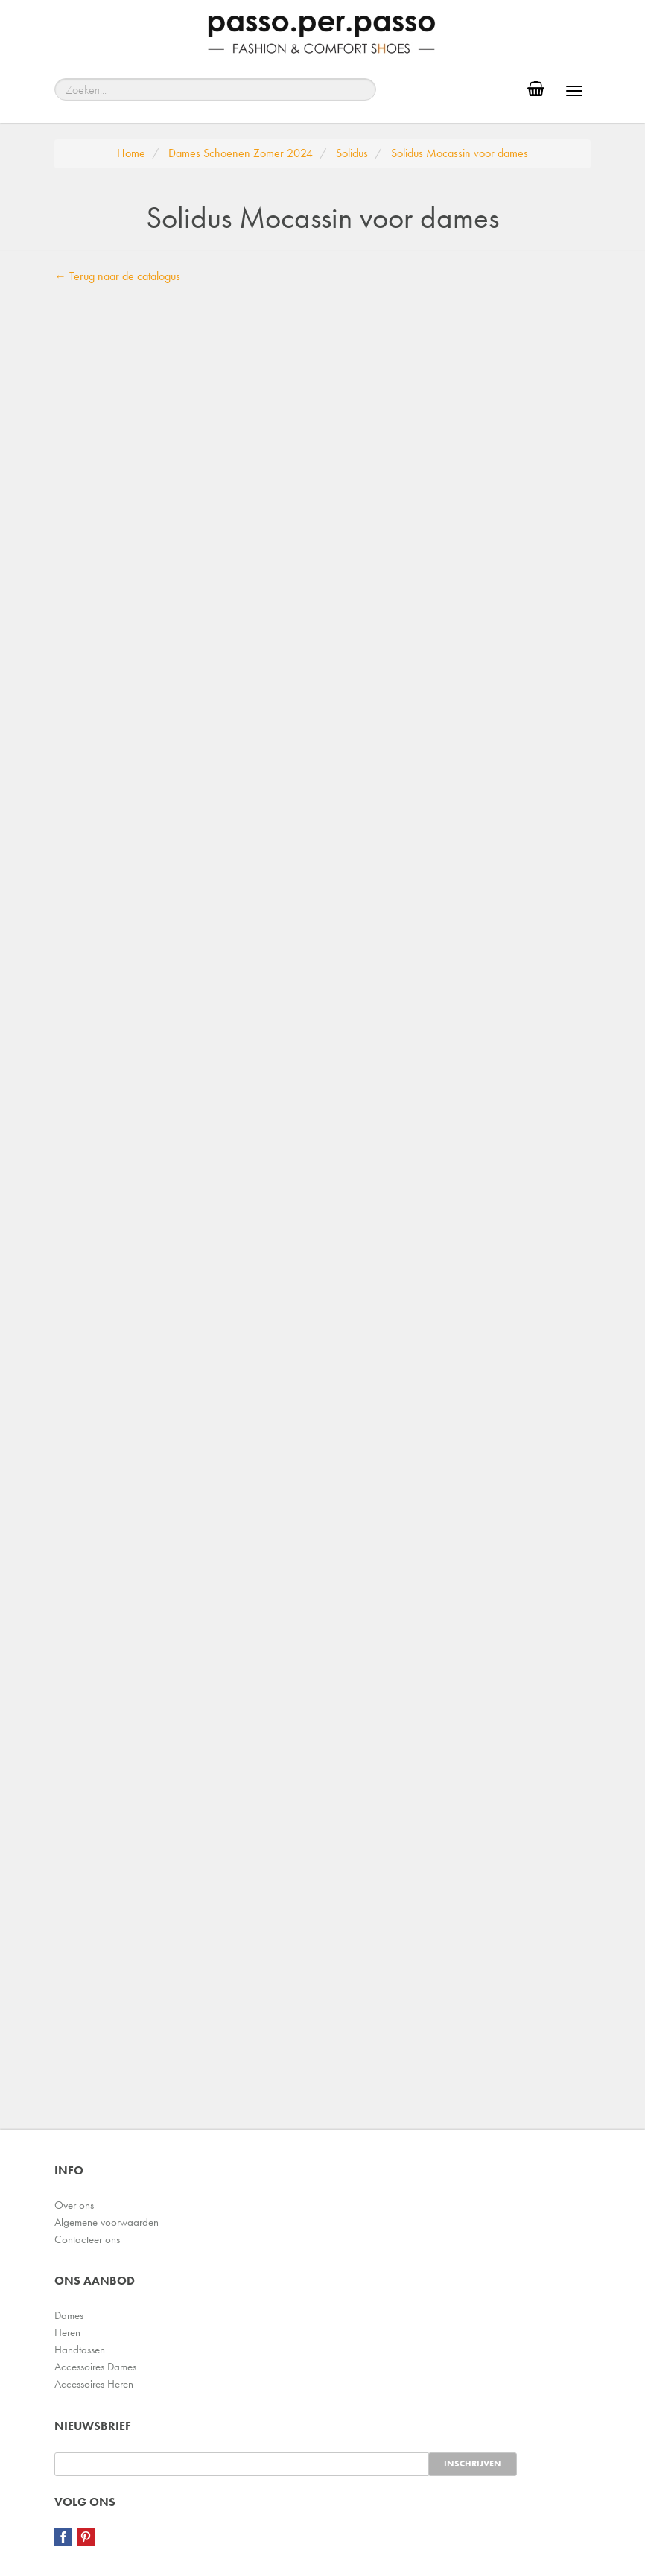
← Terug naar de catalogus (117, 276)
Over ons (74, 2205)
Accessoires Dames (95, 2366)
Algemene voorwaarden (106, 2222)
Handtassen (79, 2349)
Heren (67, 2332)
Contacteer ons (87, 2239)
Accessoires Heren (93, 2383)
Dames (68, 2315)
